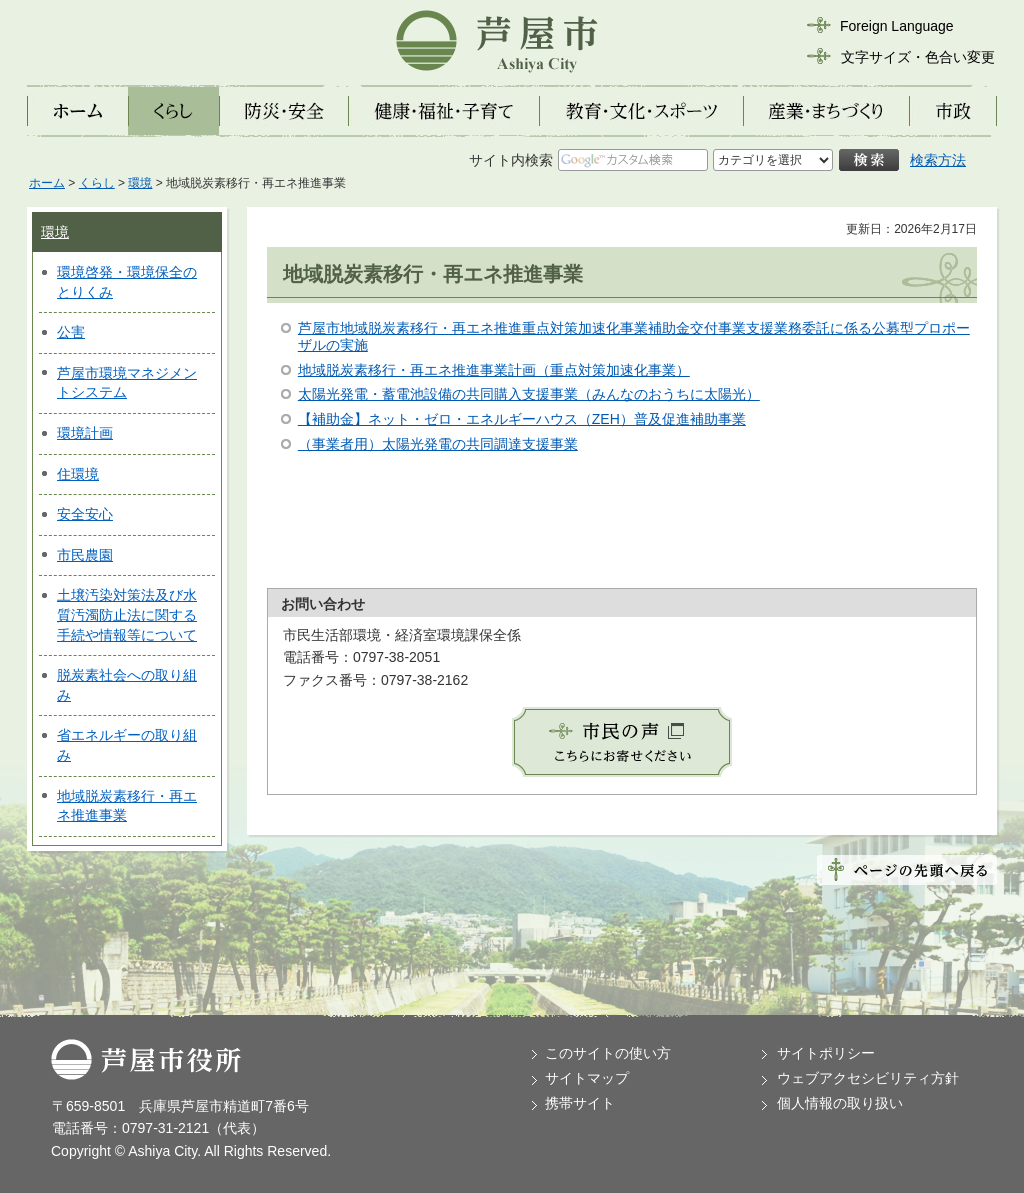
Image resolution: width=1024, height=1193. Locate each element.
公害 (71, 332)
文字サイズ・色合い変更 (918, 57)
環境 (140, 183)
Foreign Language (897, 26)
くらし (97, 183)
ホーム (47, 183)
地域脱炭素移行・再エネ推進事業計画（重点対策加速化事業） (494, 370)
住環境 (78, 474)
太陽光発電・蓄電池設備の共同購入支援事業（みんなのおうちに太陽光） (529, 394)
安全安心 (85, 514)
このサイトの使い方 (608, 1053)
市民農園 (85, 555)
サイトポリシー (826, 1053)
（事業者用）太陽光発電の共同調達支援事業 (438, 444)
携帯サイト (580, 1103)
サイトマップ (587, 1078)
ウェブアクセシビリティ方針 (868, 1078)
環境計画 (85, 433)
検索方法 (938, 160)
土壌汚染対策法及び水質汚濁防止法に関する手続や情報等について (127, 614)
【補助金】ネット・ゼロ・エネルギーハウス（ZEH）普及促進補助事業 (522, 419)
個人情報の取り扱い (840, 1103)
